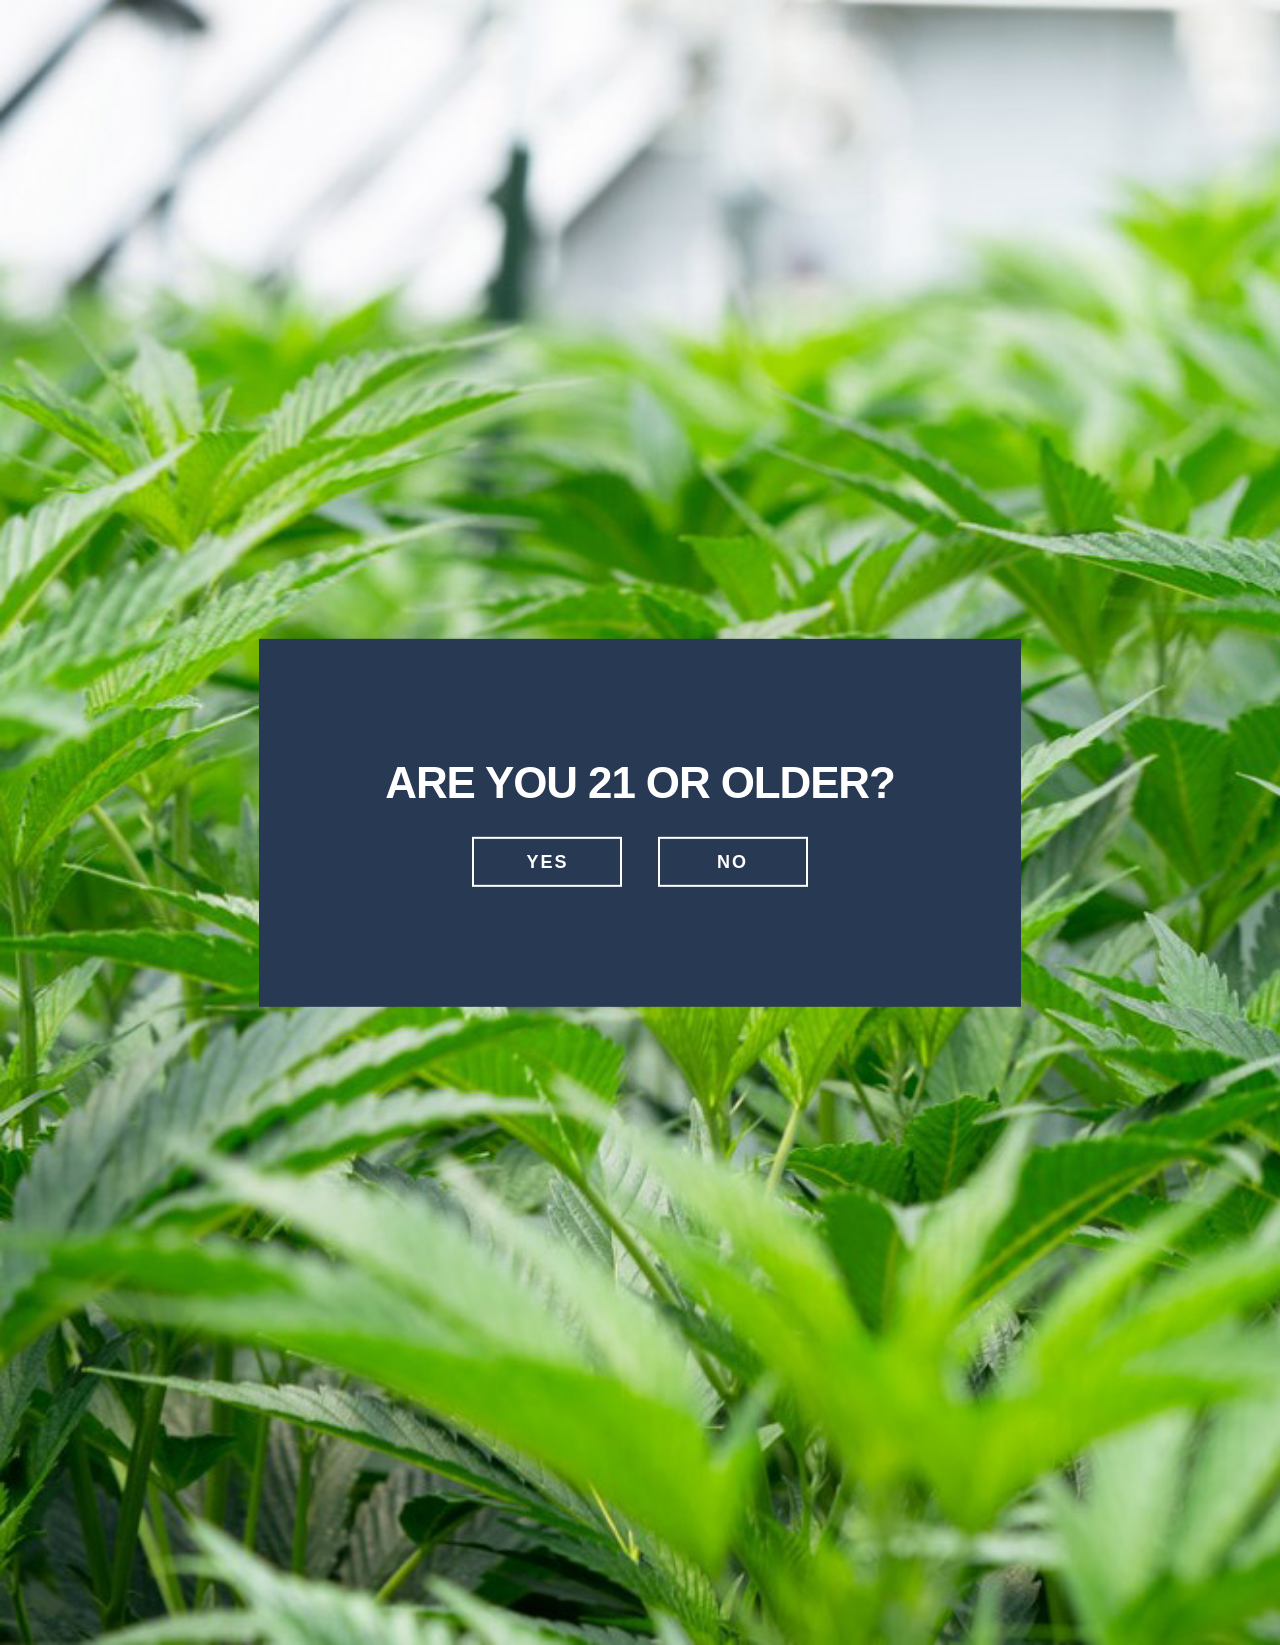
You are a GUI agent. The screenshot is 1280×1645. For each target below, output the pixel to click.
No (732, 862)
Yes (547, 862)
